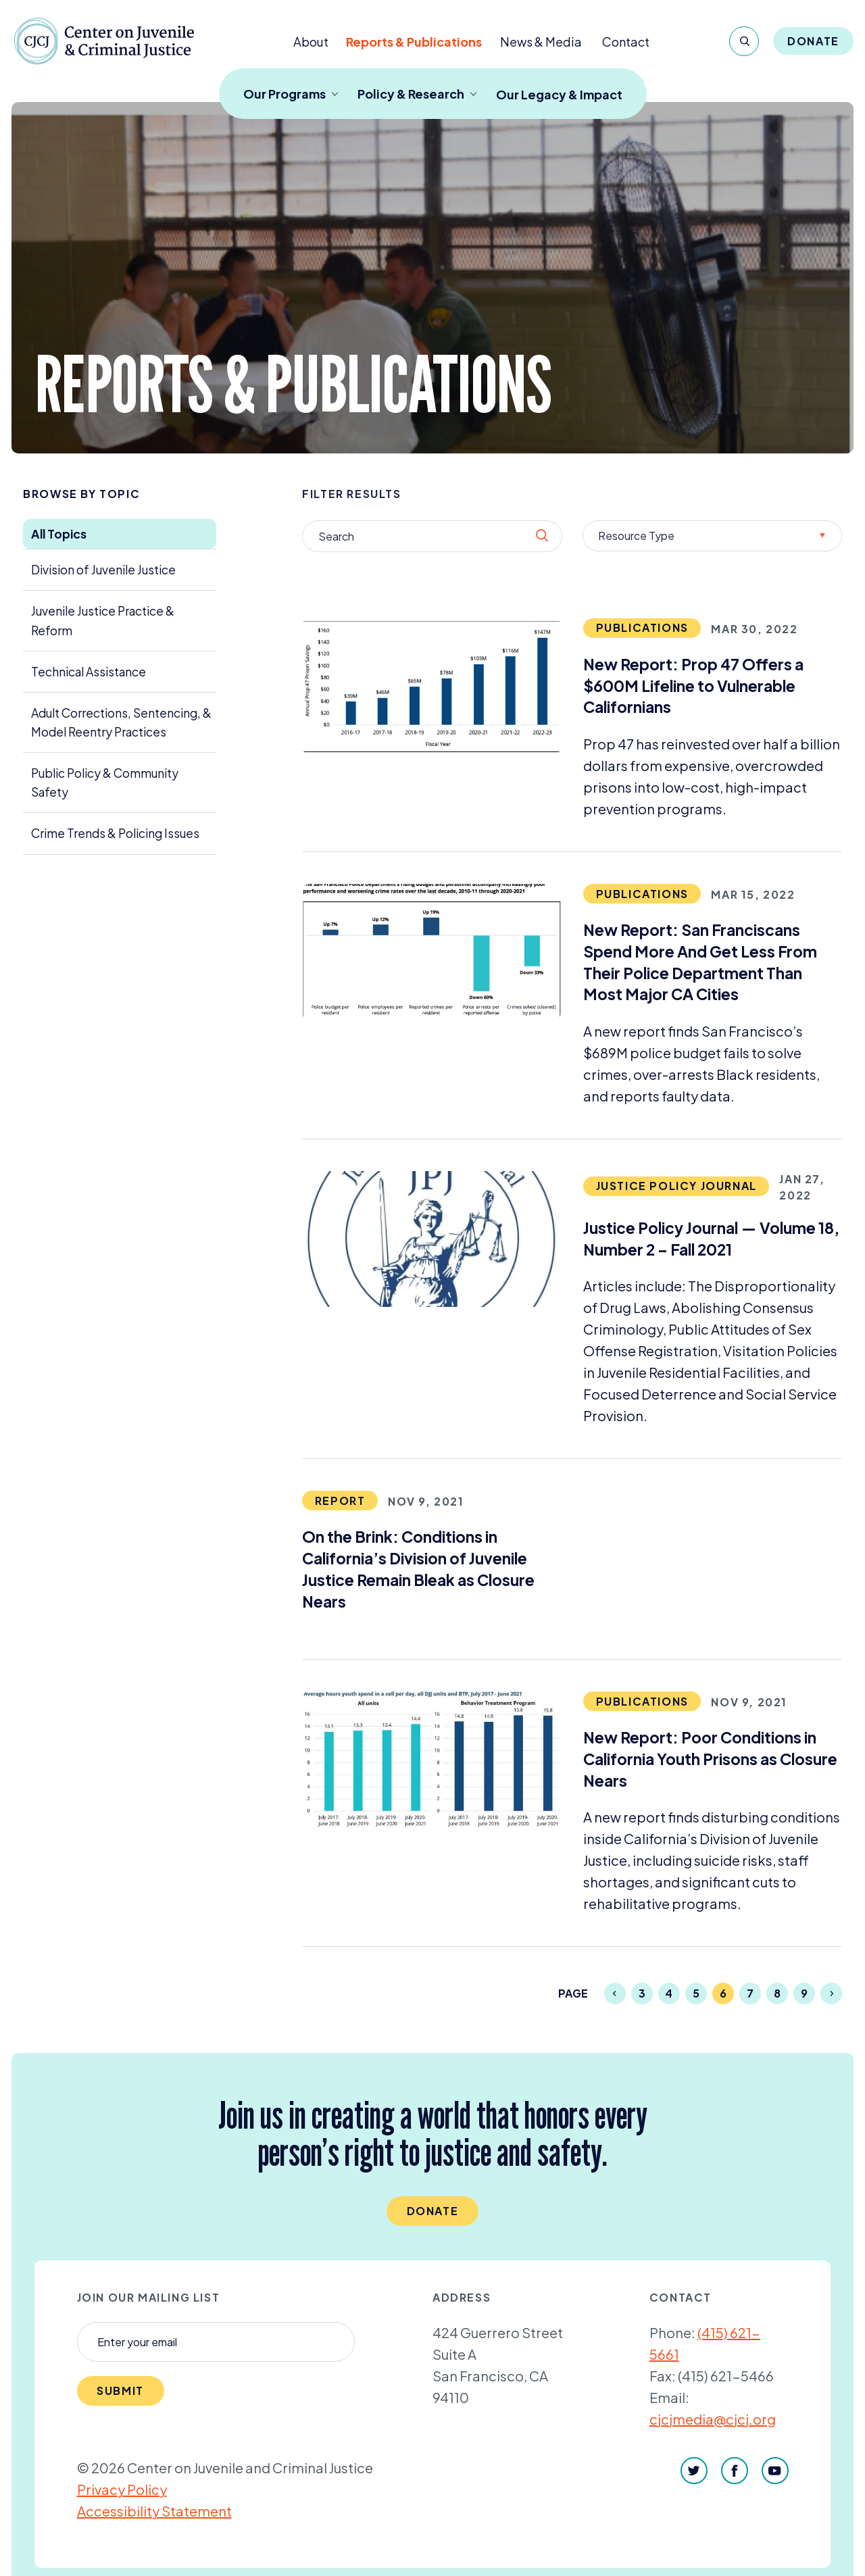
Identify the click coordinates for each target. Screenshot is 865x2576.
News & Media (541, 41)
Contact (625, 41)
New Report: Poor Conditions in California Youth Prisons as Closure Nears (710, 1758)
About (310, 41)
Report (340, 1500)
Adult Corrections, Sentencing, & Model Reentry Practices (121, 722)
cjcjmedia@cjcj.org (712, 2418)
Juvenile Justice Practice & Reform (102, 620)
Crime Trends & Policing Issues (115, 833)
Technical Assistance (88, 671)
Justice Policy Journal (676, 1186)
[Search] (744, 41)
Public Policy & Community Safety (104, 782)
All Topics (58, 533)
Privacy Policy (122, 2489)
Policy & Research (417, 93)
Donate (813, 41)
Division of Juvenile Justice (103, 569)
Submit (120, 2390)
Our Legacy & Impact (559, 94)
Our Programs (291, 93)
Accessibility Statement (154, 2510)
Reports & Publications (414, 41)
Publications (642, 627)
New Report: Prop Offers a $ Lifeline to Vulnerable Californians (693, 685)
